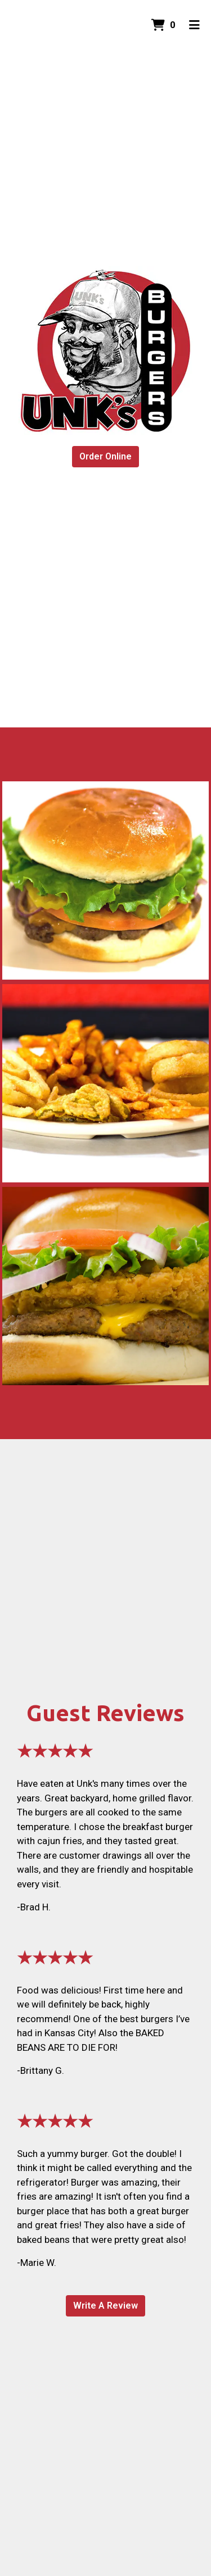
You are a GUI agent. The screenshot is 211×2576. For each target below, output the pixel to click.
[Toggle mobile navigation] (194, 25)
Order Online (105, 456)
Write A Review (105, 2305)
